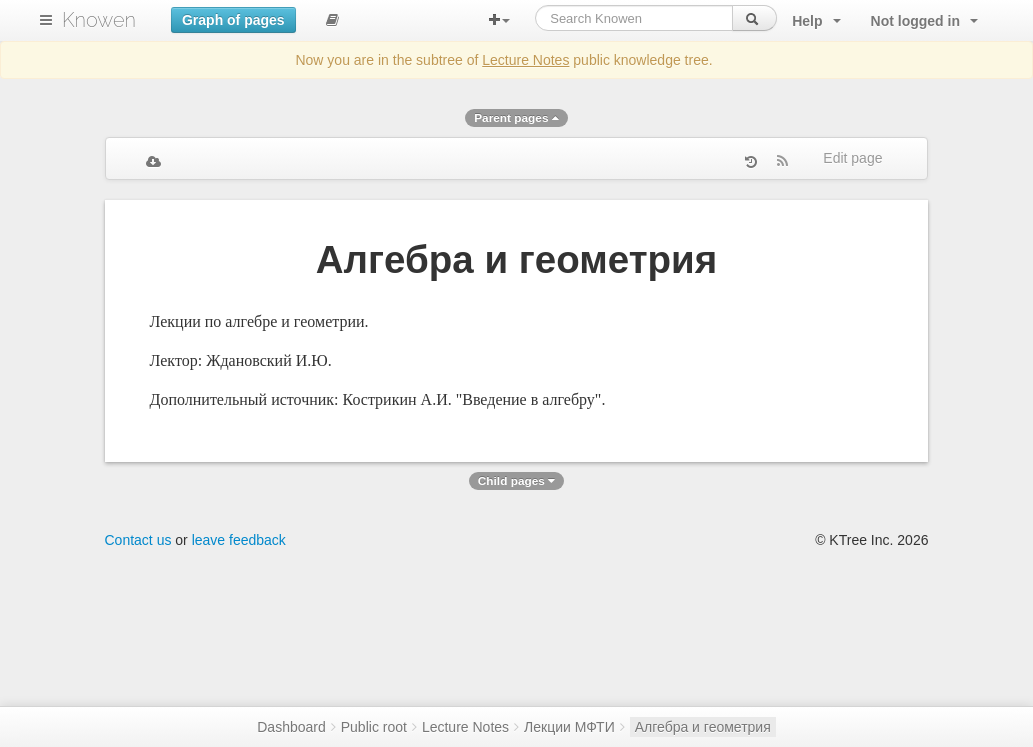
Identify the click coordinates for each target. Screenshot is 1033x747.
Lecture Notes (525, 60)
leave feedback (239, 540)
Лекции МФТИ (569, 727)
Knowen (99, 20)
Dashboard (291, 727)
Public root (374, 727)
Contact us (138, 540)
